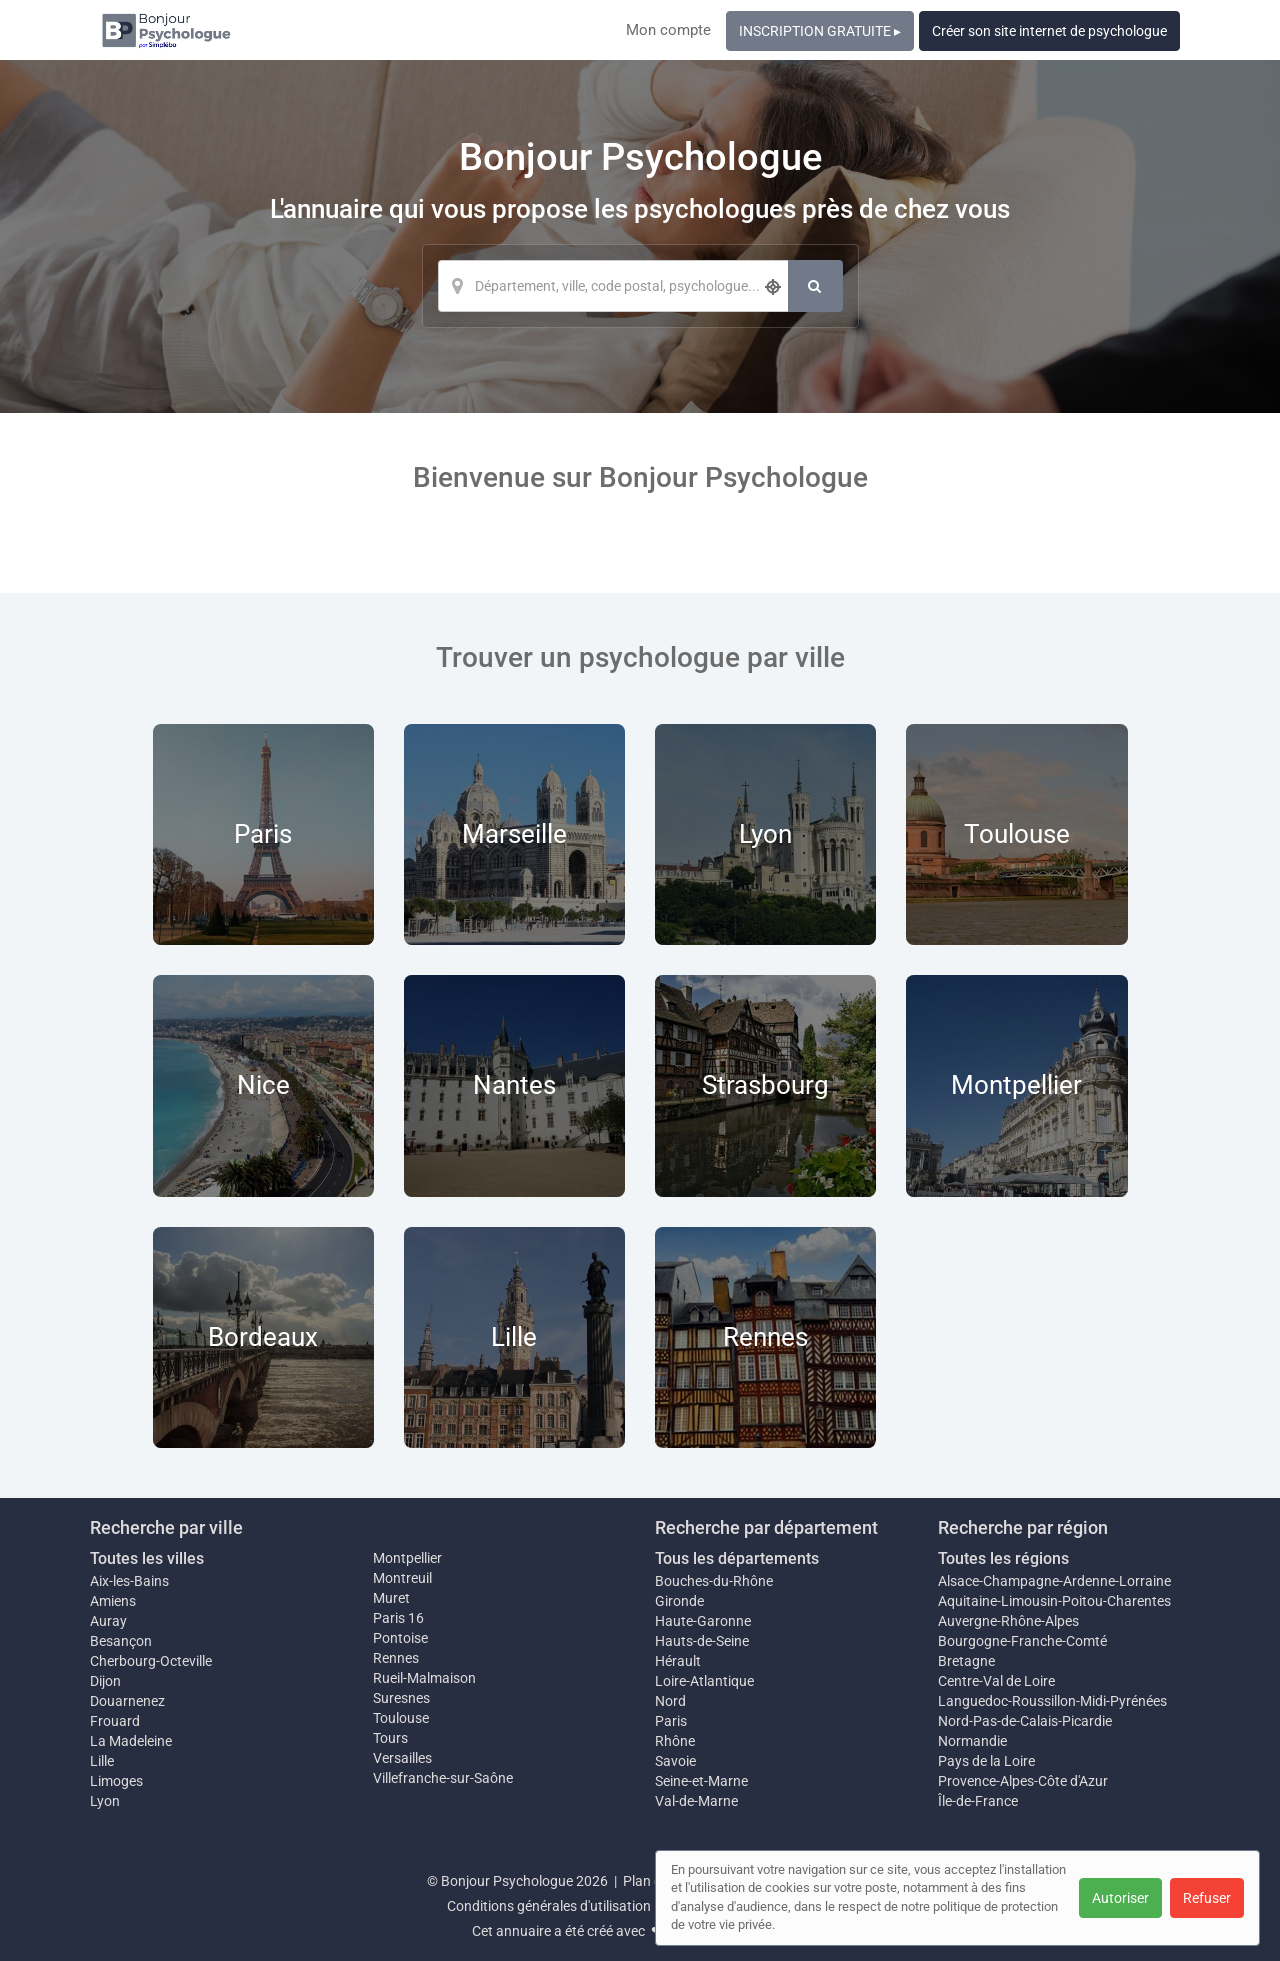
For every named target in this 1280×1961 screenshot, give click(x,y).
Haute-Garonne (703, 1621)
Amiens (113, 1601)
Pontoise (400, 1638)
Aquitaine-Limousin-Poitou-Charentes (1054, 1601)
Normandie (972, 1741)
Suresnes (401, 1698)
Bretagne (966, 1661)
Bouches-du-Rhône (714, 1581)
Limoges (116, 1781)
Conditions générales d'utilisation (549, 1906)
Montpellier (407, 1558)
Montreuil (402, 1578)
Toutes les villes (147, 1558)
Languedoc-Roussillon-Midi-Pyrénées (1052, 1701)
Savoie (675, 1761)
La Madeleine (131, 1741)
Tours (390, 1738)
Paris (671, 1721)
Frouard (115, 1721)
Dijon (105, 1681)
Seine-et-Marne (701, 1781)
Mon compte (668, 30)
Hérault (678, 1661)
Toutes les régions (1003, 1558)
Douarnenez (127, 1701)
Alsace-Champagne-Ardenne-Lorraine (1054, 1581)
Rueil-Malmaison (424, 1678)
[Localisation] (613, 286)
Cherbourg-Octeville (151, 1661)
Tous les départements (737, 1558)
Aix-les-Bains (129, 1581)
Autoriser (1120, 1898)
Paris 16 (398, 1618)
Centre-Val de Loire (996, 1681)
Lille (102, 1761)
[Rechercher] (815, 286)
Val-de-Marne (696, 1801)
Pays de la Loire (986, 1761)
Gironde (679, 1601)
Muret (391, 1598)
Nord (670, 1701)
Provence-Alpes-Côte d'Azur (1023, 1781)
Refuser (1207, 1898)
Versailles (402, 1758)
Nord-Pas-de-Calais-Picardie (1025, 1721)
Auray (108, 1621)
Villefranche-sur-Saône (443, 1778)
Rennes (396, 1658)
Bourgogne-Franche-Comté (1022, 1641)
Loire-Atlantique (704, 1681)
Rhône (675, 1741)
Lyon (105, 1801)
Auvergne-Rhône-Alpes (1008, 1621)
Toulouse (401, 1718)
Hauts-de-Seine (702, 1641)
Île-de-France (978, 1801)
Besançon (121, 1641)
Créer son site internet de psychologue (1049, 31)
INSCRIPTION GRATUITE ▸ (820, 31)
